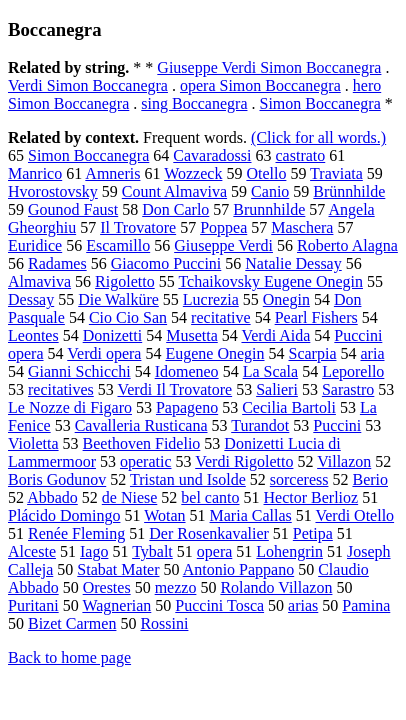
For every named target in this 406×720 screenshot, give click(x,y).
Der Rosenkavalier (209, 533)
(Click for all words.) (318, 137)
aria (373, 353)
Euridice (35, 245)
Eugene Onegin (214, 353)
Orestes (107, 587)
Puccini (337, 425)
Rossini (164, 623)
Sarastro (348, 389)
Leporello (353, 371)
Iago (94, 551)
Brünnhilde (349, 191)
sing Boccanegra (194, 103)
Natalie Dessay (293, 263)
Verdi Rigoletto (244, 461)
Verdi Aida (275, 335)
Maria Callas (251, 515)
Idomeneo (187, 371)
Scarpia (313, 353)
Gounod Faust (73, 209)
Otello (266, 173)
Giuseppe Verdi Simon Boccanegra (269, 67)
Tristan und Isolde (188, 479)
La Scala (271, 371)
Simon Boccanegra (319, 103)
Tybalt (152, 551)
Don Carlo (175, 209)
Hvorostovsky (53, 191)
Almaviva (39, 281)
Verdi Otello (354, 515)
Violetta (33, 443)
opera (215, 551)
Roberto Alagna (347, 245)
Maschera (302, 227)
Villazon (344, 461)
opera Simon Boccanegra (260, 85)
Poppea (223, 227)
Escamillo (118, 245)
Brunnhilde (269, 209)
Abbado (52, 497)
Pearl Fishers (316, 317)
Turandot (260, 425)
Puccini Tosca (219, 605)
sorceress (299, 479)
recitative (221, 317)
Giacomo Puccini (166, 263)
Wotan (164, 515)
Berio (370, 479)
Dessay (31, 299)
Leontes (33, 335)
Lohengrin (289, 551)
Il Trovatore (138, 227)
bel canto (210, 497)
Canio (270, 191)
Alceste (32, 551)
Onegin (286, 299)
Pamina (366, 605)
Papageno (187, 407)
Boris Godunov (57, 479)
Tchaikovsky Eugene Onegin (270, 281)
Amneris (112, 173)
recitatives (61, 389)
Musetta (192, 335)
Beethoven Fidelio (142, 443)
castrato (301, 155)
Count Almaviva (174, 191)
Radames (57, 263)
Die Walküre (118, 299)
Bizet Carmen (72, 623)
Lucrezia (211, 299)
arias (303, 605)
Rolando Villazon (276, 587)
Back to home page (69, 657)
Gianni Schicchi (79, 371)
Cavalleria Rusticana (141, 425)
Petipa (313, 533)
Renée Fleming (76, 533)
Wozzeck (193, 173)
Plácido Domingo (64, 515)
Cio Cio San (128, 317)
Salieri (277, 389)
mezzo (176, 587)
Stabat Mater (118, 569)
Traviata (336, 173)
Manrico (35, 173)
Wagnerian (116, 605)
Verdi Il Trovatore (174, 389)
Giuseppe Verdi (223, 245)
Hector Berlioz (311, 497)
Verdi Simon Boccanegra (88, 85)
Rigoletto (125, 281)
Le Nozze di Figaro (70, 407)
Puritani (33, 605)
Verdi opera (104, 353)
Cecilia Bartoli (289, 407)
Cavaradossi (212, 155)
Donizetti (113, 335)
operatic (146, 461)
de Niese (130, 497)
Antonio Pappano (239, 569)
